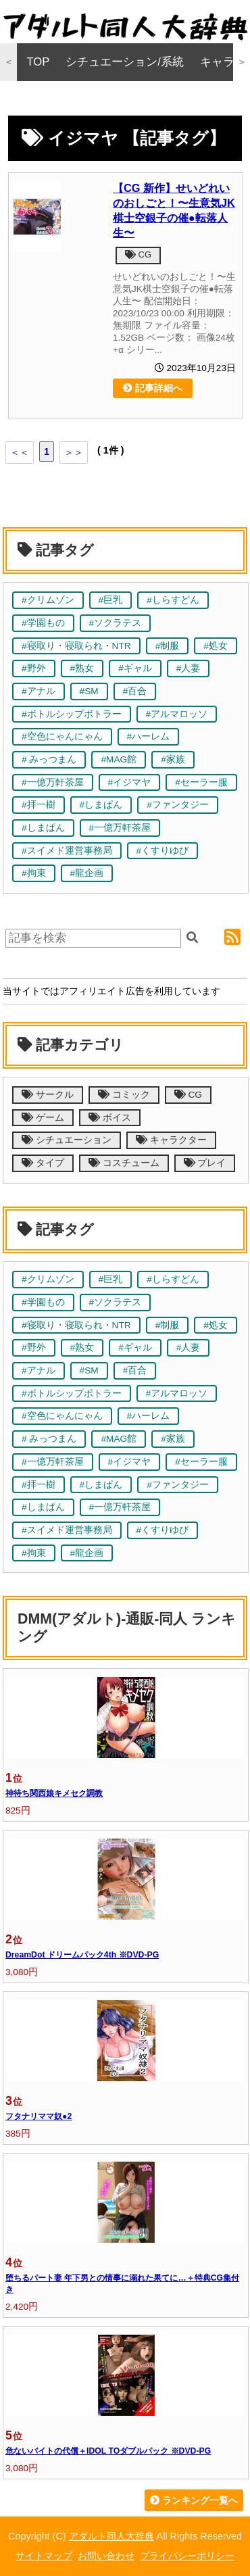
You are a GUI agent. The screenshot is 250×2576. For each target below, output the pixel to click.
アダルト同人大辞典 (111, 2536)
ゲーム (43, 1118)
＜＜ (19, 452)
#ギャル (135, 668)
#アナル (38, 691)
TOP (38, 61)
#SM (89, 691)
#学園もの (43, 623)
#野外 (34, 668)
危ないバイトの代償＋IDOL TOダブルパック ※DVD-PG (108, 2451)
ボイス (110, 1118)
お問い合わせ (106, 2555)
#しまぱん (101, 805)
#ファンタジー (178, 805)
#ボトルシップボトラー (72, 714)
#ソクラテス (115, 623)
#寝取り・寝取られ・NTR (76, 646)
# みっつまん (49, 759)
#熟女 (82, 668)
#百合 (135, 691)
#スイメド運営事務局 (67, 851)
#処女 (215, 646)
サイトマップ (44, 2555)
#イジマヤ (129, 782)
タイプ (43, 1163)
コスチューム (124, 1163)
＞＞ (73, 452)
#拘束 (34, 873)
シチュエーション (66, 1140)
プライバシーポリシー (187, 2555)
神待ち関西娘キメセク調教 (54, 1793)
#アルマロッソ (177, 714)
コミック (124, 1095)
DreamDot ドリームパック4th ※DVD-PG (82, 1955)
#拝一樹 (38, 805)
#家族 (173, 759)
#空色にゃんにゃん (62, 736)
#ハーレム (148, 736)
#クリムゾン (48, 600)
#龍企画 (87, 873)
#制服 (167, 646)
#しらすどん (173, 600)
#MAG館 (118, 759)
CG (138, 254)
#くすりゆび (162, 851)
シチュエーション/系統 (125, 61)
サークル (48, 1095)
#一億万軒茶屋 (53, 782)
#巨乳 (111, 600)
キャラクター (171, 1140)
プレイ (205, 1163)
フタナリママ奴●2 (38, 2116)
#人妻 (188, 668)
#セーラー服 (201, 782)
